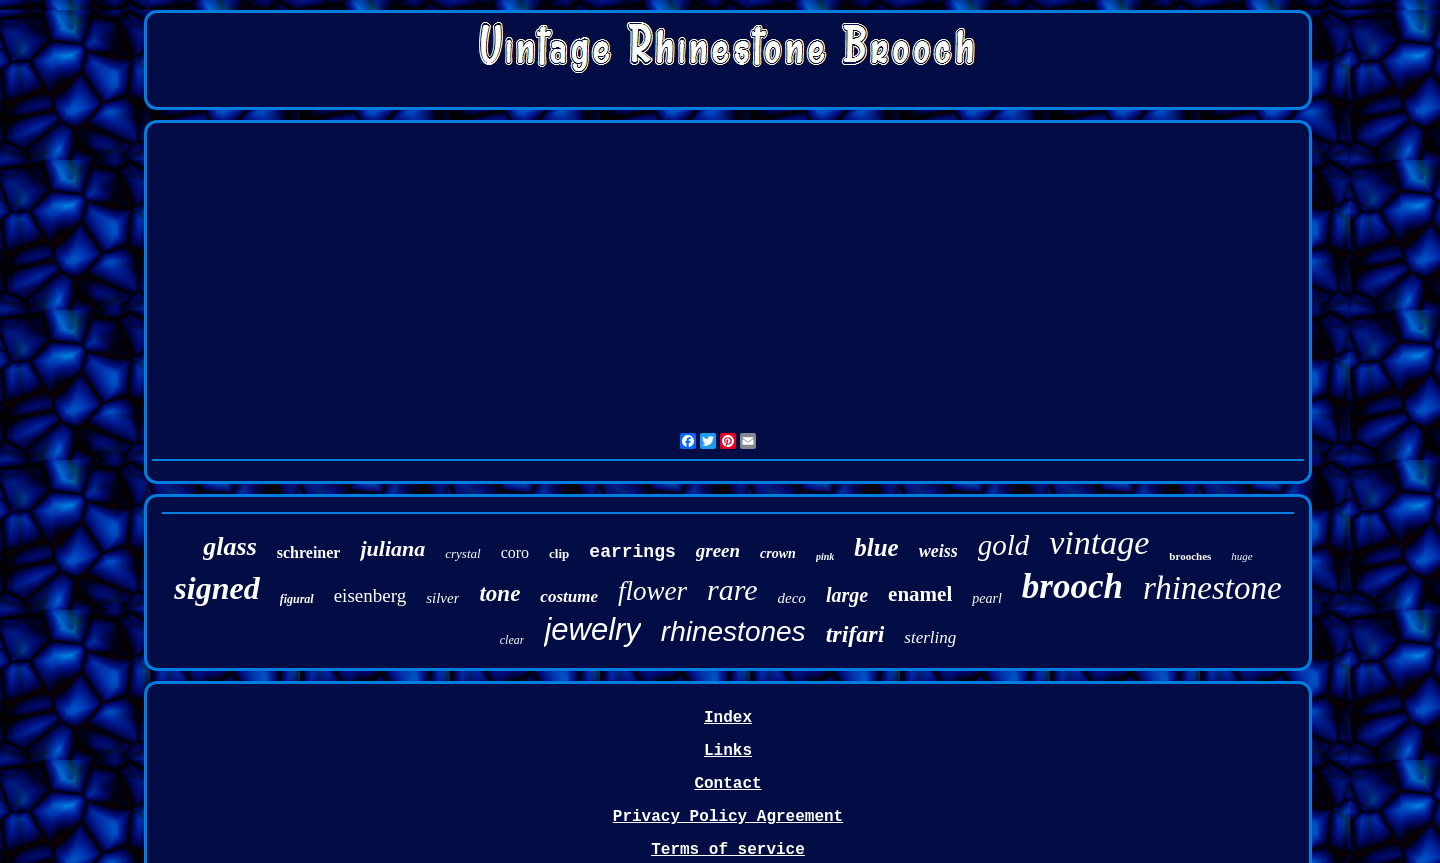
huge (1241, 556)
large (847, 595)
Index (728, 718)
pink (825, 556)
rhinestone (1212, 588)
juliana (392, 548)
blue (876, 547)
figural (297, 599)
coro (515, 552)
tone (499, 593)
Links (728, 751)
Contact (727, 784)
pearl (987, 598)
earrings (632, 552)
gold (1004, 545)
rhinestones (733, 631)
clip (559, 553)
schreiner (309, 552)
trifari (855, 634)
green (718, 550)
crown (778, 553)
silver (442, 598)
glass (229, 546)
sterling (930, 637)
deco (792, 598)
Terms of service (728, 850)
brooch (1072, 586)
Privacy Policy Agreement (728, 817)
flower (652, 591)
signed (216, 588)
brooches (1190, 556)
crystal (462, 553)
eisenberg (370, 595)
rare (732, 589)
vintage (1099, 542)
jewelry (592, 629)
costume (569, 596)
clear (512, 640)
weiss (938, 551)
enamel (920, 594)
